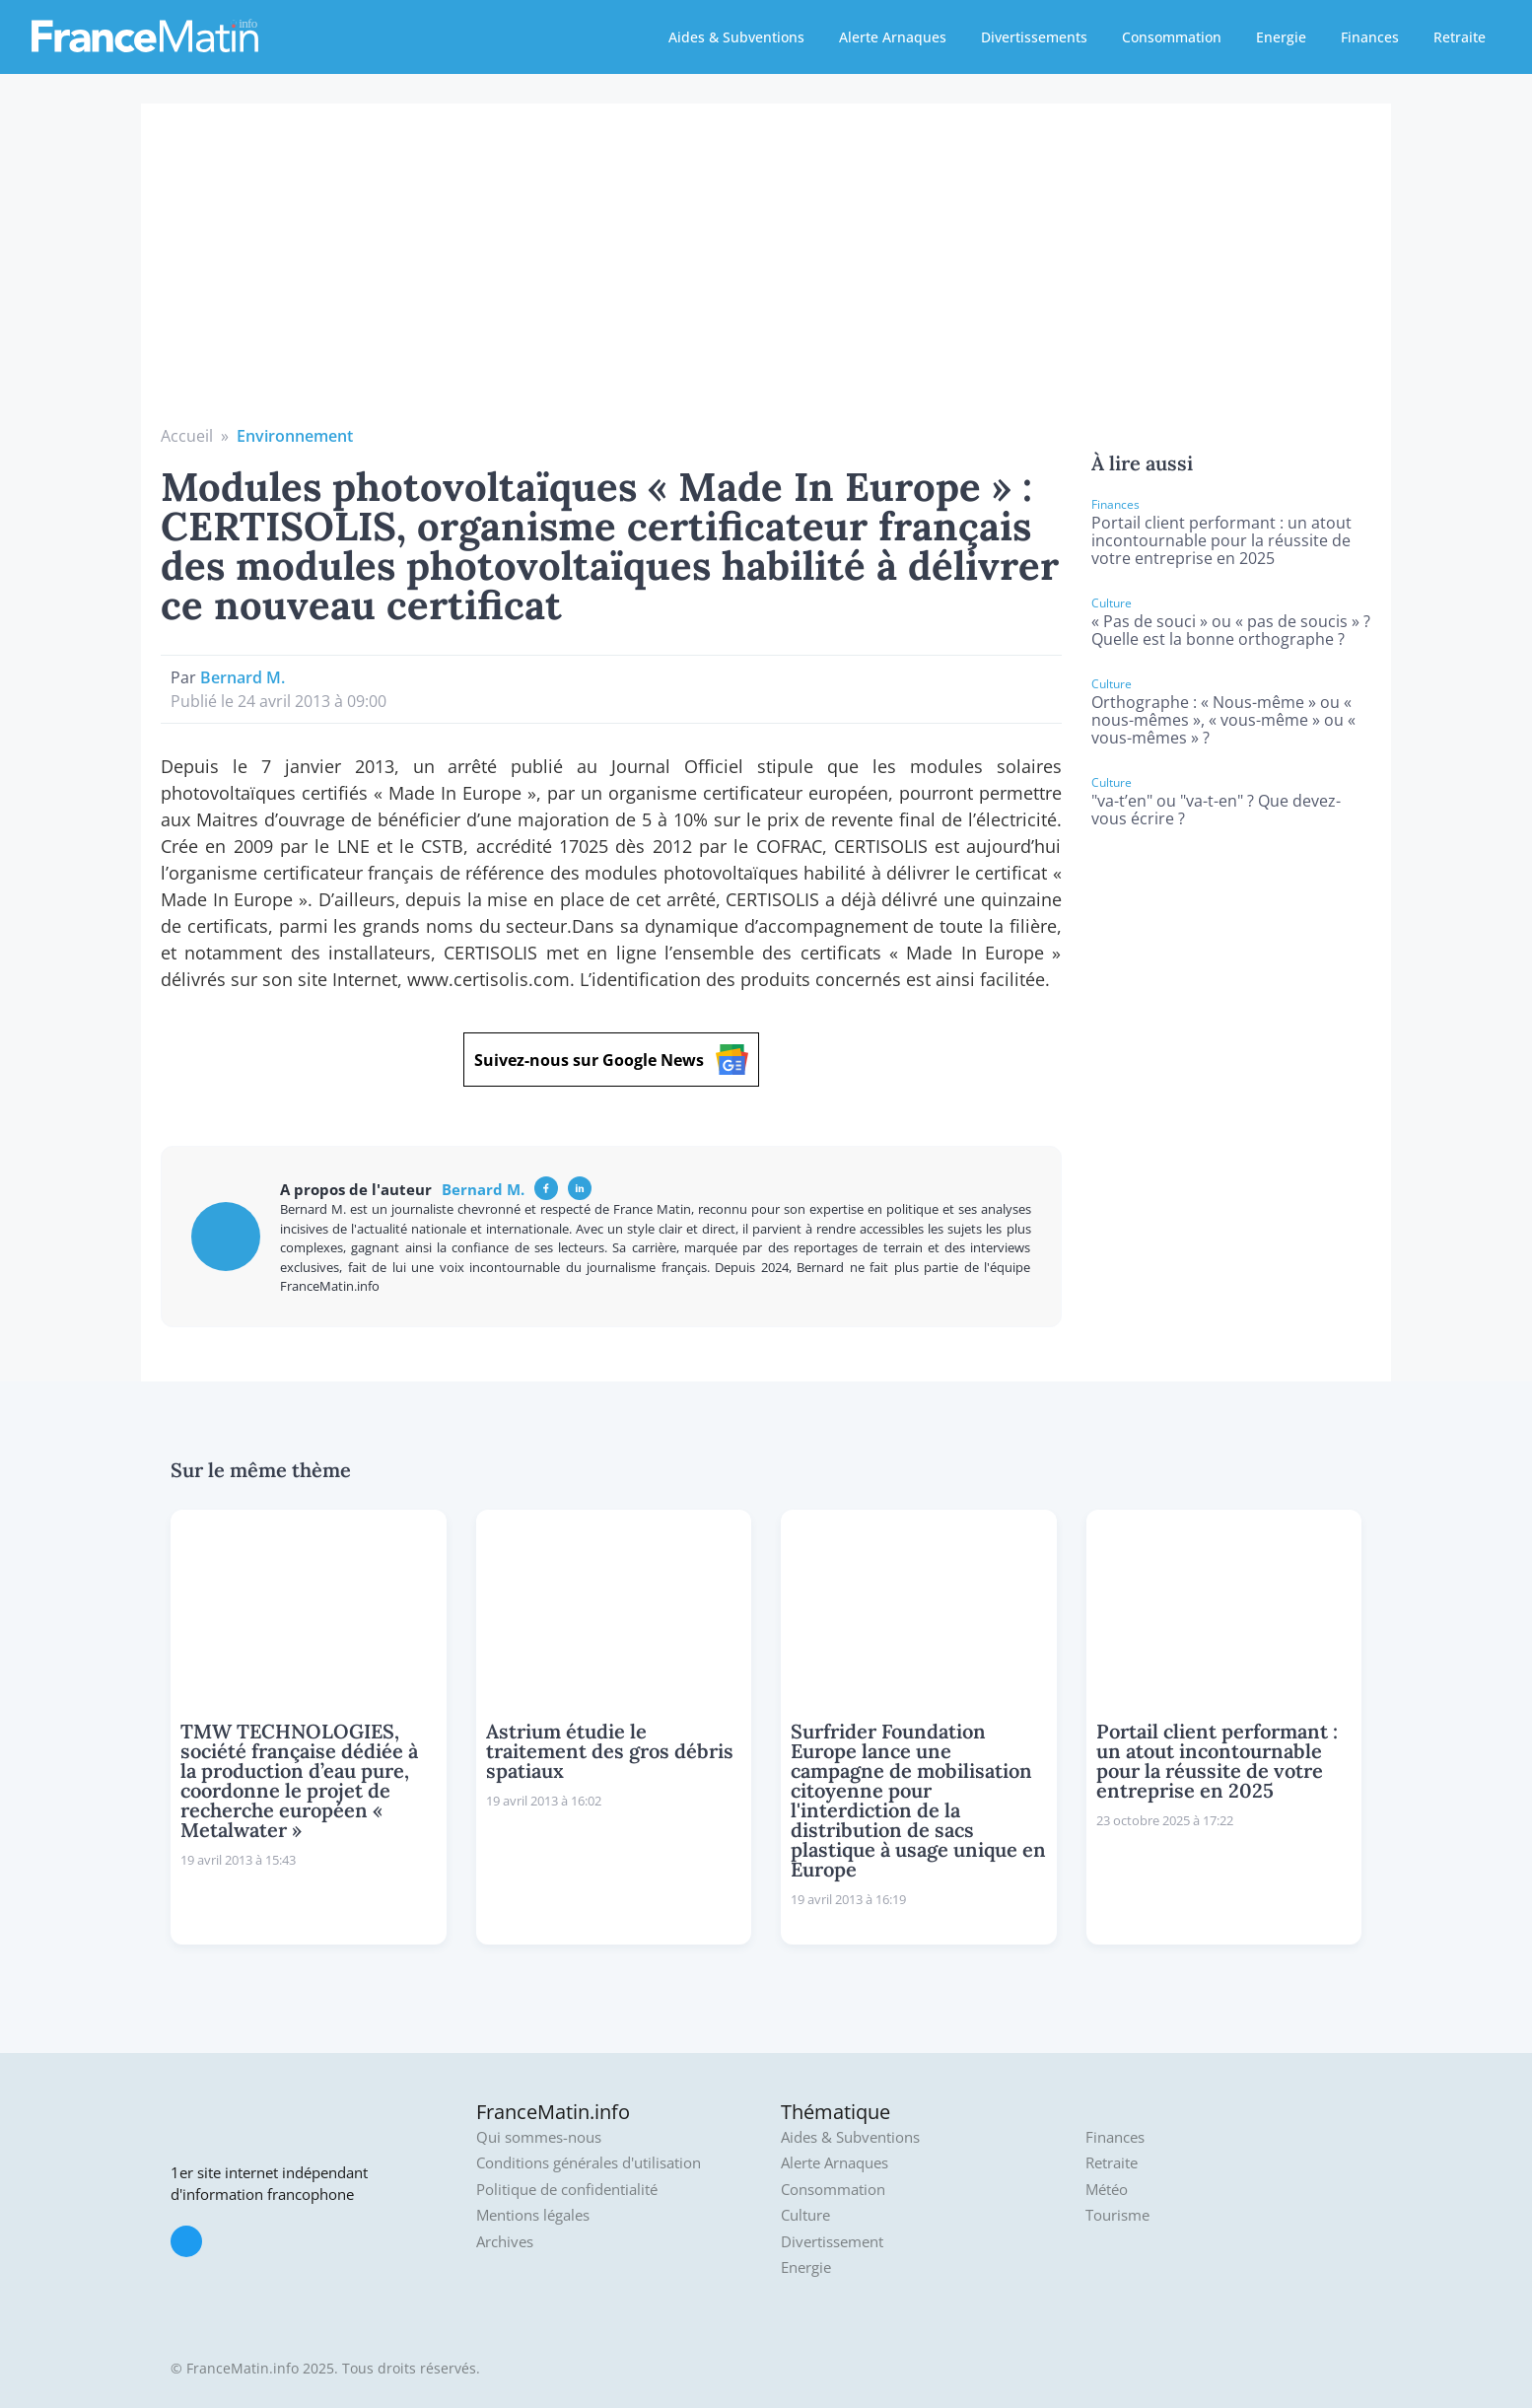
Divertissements (1034, 37)
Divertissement (832, 2241)
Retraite (1459, 37)
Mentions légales (533, 2215)
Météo (1106, 2189)
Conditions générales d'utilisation (588, 2163)
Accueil (187, 436)
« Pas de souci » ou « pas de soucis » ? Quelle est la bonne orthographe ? (1230, 630)
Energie (1281, 37)
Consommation (1171, 37)
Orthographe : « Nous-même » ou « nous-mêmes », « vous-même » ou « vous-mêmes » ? (1223, 719)
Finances (1370, 37)
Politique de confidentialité (567, 2189)
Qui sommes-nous (538, 2137)
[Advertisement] (766, 276)
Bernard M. (242, 677)
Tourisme (1117, 2215)
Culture (805, 2215)
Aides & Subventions (736, 37)
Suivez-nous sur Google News (611, 1059)
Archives (504, 2241)
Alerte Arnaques (892, 37)
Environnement (295, 436)
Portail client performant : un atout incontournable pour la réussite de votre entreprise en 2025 (1221, 540)
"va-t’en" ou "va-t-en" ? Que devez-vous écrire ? (1216, 809)
